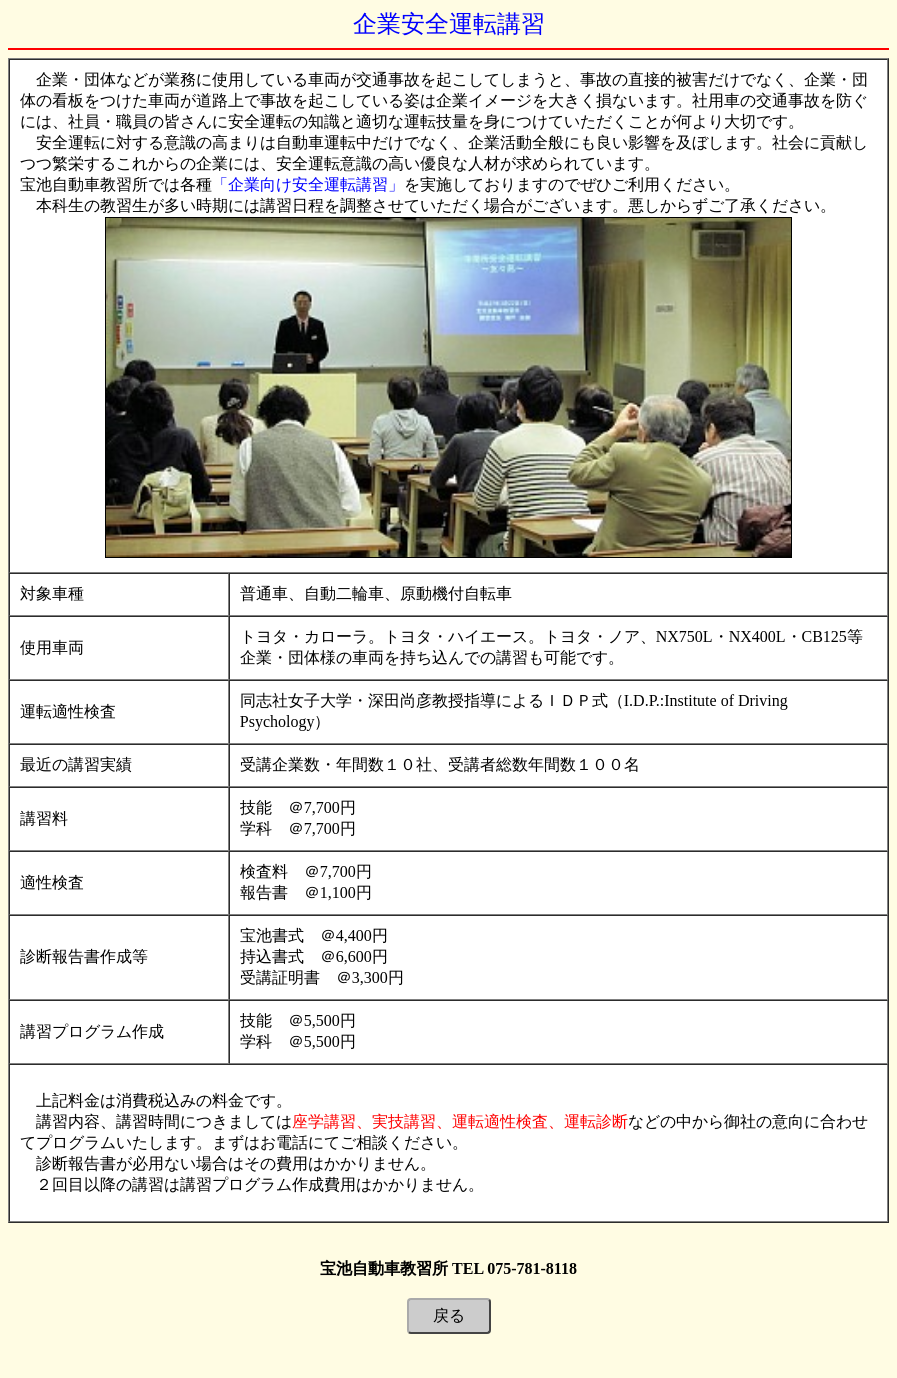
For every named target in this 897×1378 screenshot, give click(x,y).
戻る (449, 1315)
